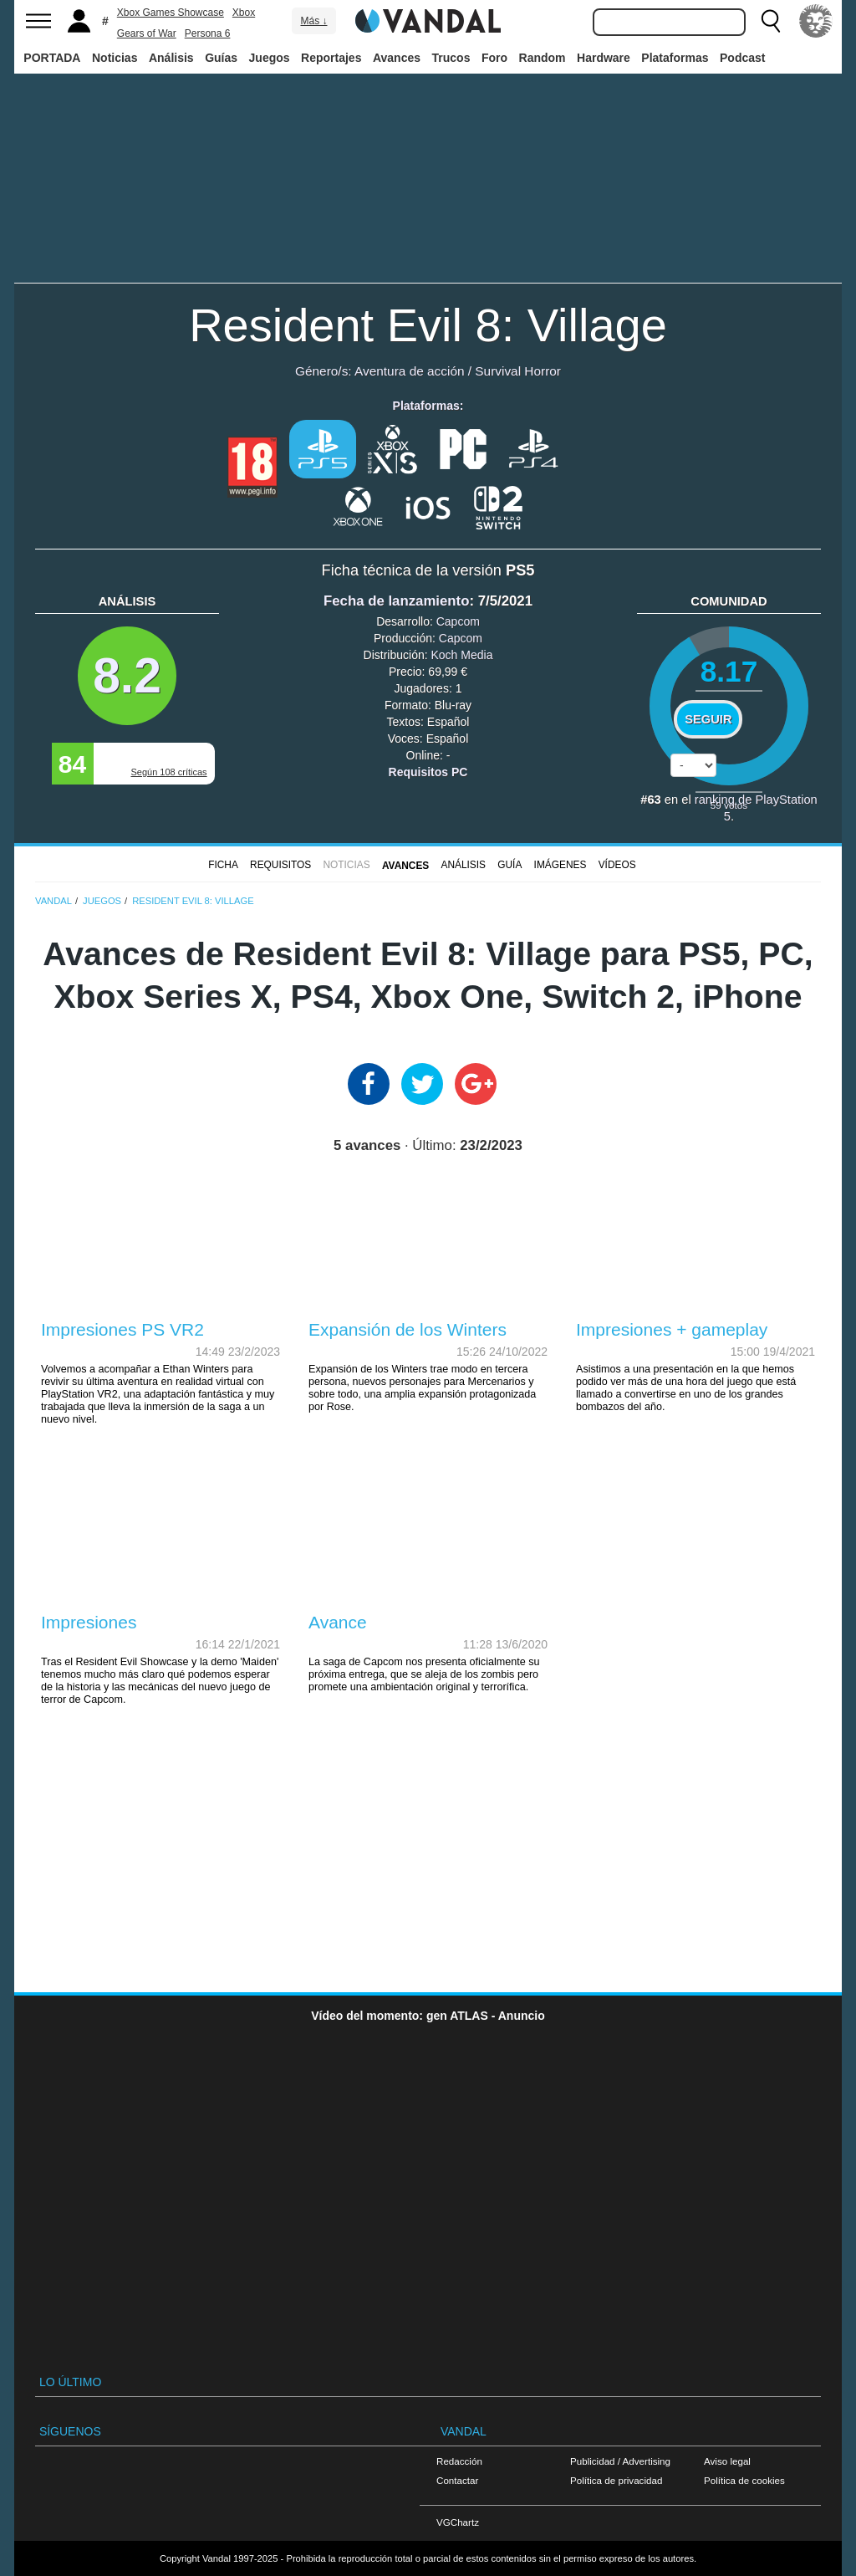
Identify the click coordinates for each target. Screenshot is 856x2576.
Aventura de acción (409, 371)
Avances (396, 57)
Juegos (269, 57)
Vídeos (617, 865)
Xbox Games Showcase (170, 12)
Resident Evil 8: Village (428, 325)
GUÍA (509, 865)
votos (729, 805)
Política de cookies (744, 2480)
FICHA (223, 865)
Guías (221, 57)
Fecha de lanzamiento (396, 601)
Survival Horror (518, 371)
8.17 (729, 671)
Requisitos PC (428, 772)
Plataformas (674, 57)
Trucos (451, 57)
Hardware (603, 57)
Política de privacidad (616, 2480)
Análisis (171, 57)
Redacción (459, 2461)
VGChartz (457, 2522)
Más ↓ (313, 21)
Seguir (708, 719)
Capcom (458, 621)
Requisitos (280, 865)
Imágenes (560, 865)
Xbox (243, 12)
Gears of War (146, 33)
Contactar (457, 2480)
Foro (494, 57)
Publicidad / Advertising (620, 2461)
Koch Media (461, 655)
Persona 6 (208, 33)
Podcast (742, 57)
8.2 (127, 675)
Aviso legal (727, 2461)
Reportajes (331, 57)
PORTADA (51, 57)
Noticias (114, 57)
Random (542, 57)
